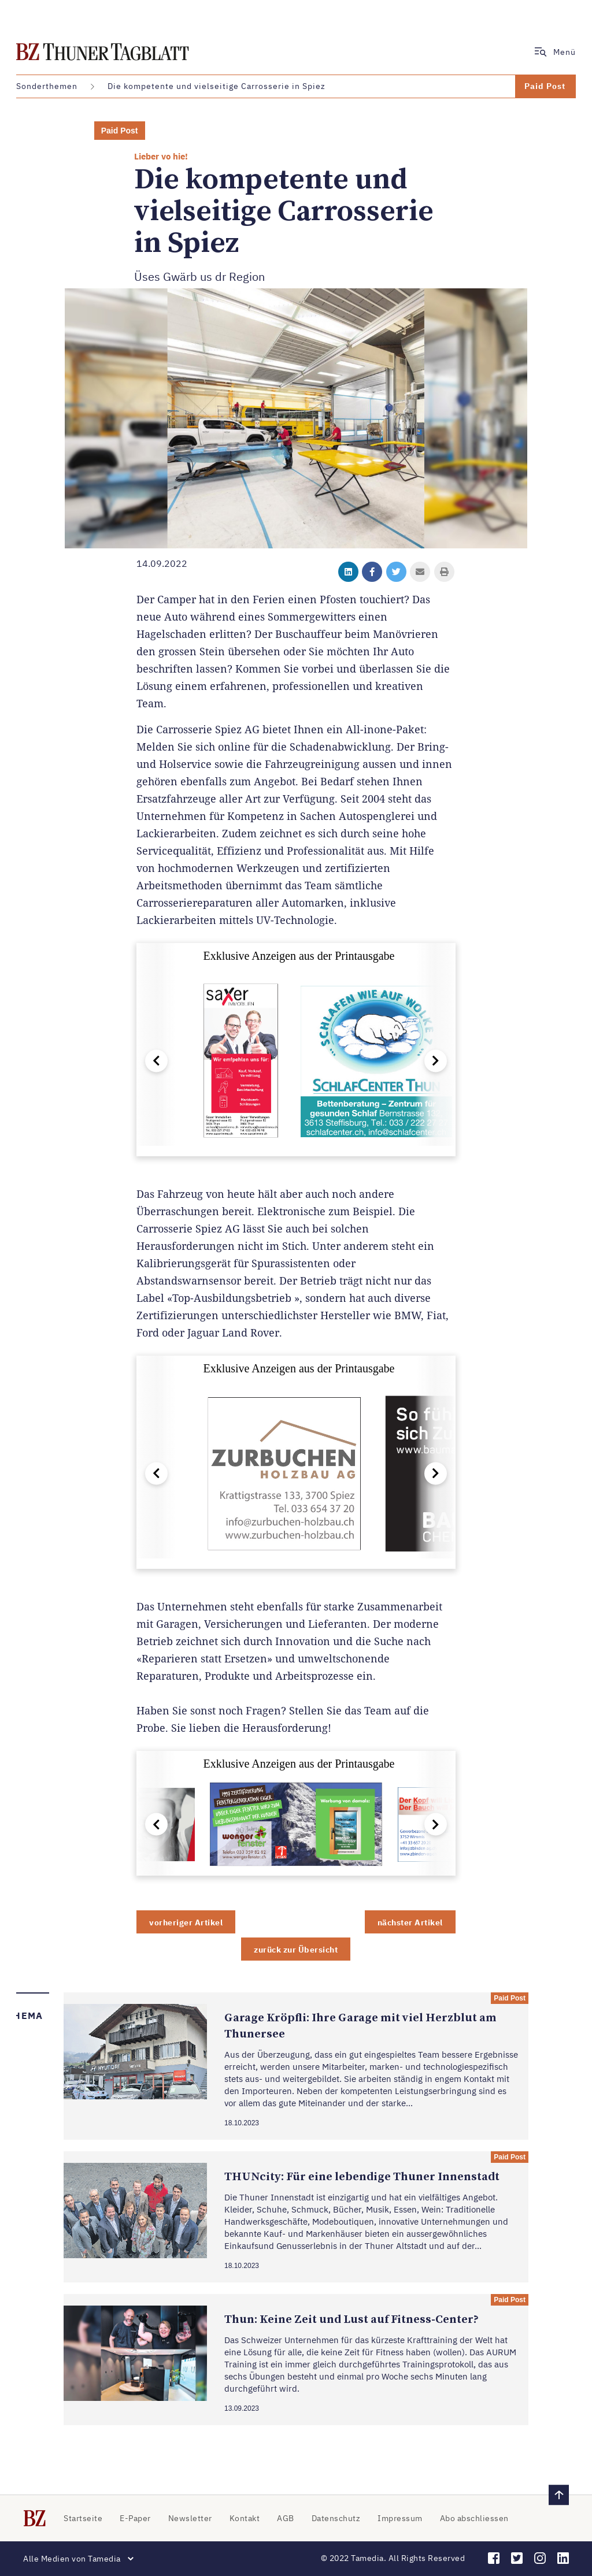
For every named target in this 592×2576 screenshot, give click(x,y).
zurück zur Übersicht (296, 1949)
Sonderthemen (46, 86)
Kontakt (245, 2518)
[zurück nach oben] (559, 2495)
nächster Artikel (410, 1922)
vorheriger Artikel (186, 1922)
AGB (285, 2518)
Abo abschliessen (474, 2518)
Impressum (400, 2518)
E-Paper (135, 2518)
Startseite (83, 2518)
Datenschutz (336, 2518)
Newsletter (190, 2518)
